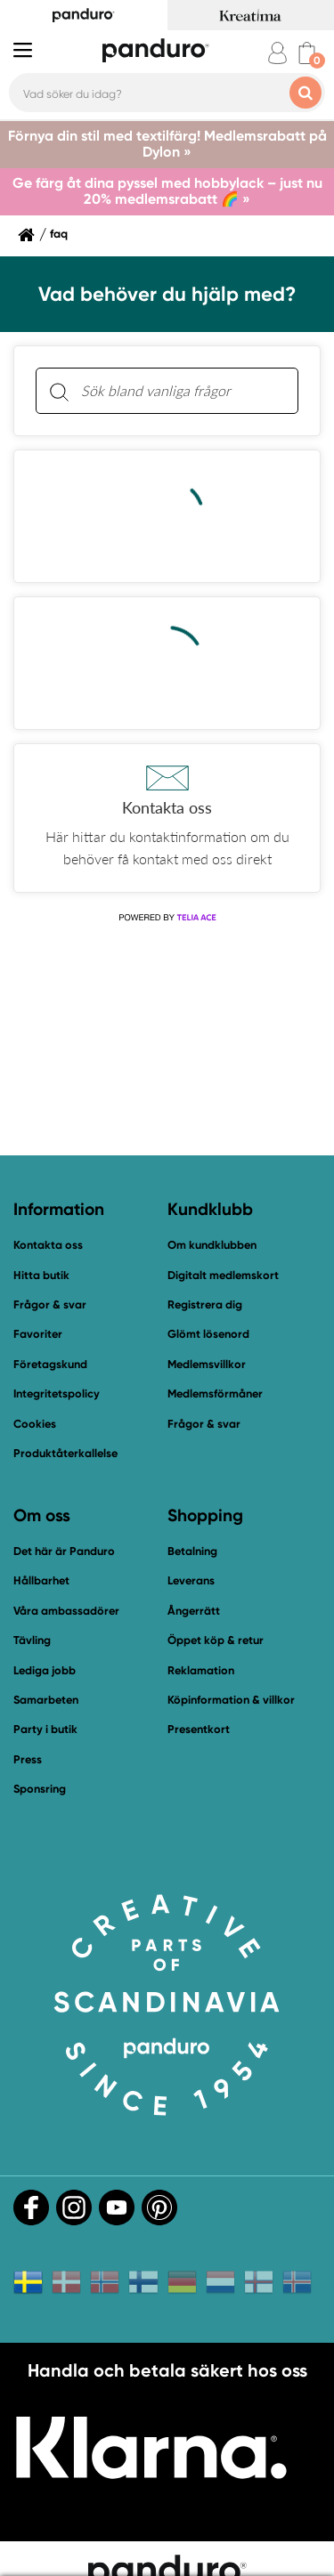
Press (27, 1759)
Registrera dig (204, 1304)
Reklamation (200, 1670)
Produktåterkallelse (65, 1453)
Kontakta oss (48, 1245)
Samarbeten (45, 1699)
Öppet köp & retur (215, 1640)
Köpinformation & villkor (231, 1699)
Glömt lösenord (208, 1334)
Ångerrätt (193, 1610)
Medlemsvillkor (206, 1364)
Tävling (32, 1640)
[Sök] (59, 391)
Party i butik (45, 1729)
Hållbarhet (41, 1580)
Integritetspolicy (56, 1393)
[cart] (307, 53)
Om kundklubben (212, 1245)
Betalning (192, 1551)
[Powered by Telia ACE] (167, 918)
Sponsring (39, 1788)
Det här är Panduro (64, 1551)
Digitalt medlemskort (223, 1275)
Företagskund (50, 1364)
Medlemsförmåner (215, 1393)
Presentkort (198, 1729)
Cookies (34, 1424)
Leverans (191, 1580)
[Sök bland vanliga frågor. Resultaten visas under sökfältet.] (181, 391)
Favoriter (37, 1334)
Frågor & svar (49, 1304)
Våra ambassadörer (66, 1610)
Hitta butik (41, 1275)
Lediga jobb (44, 1670)
